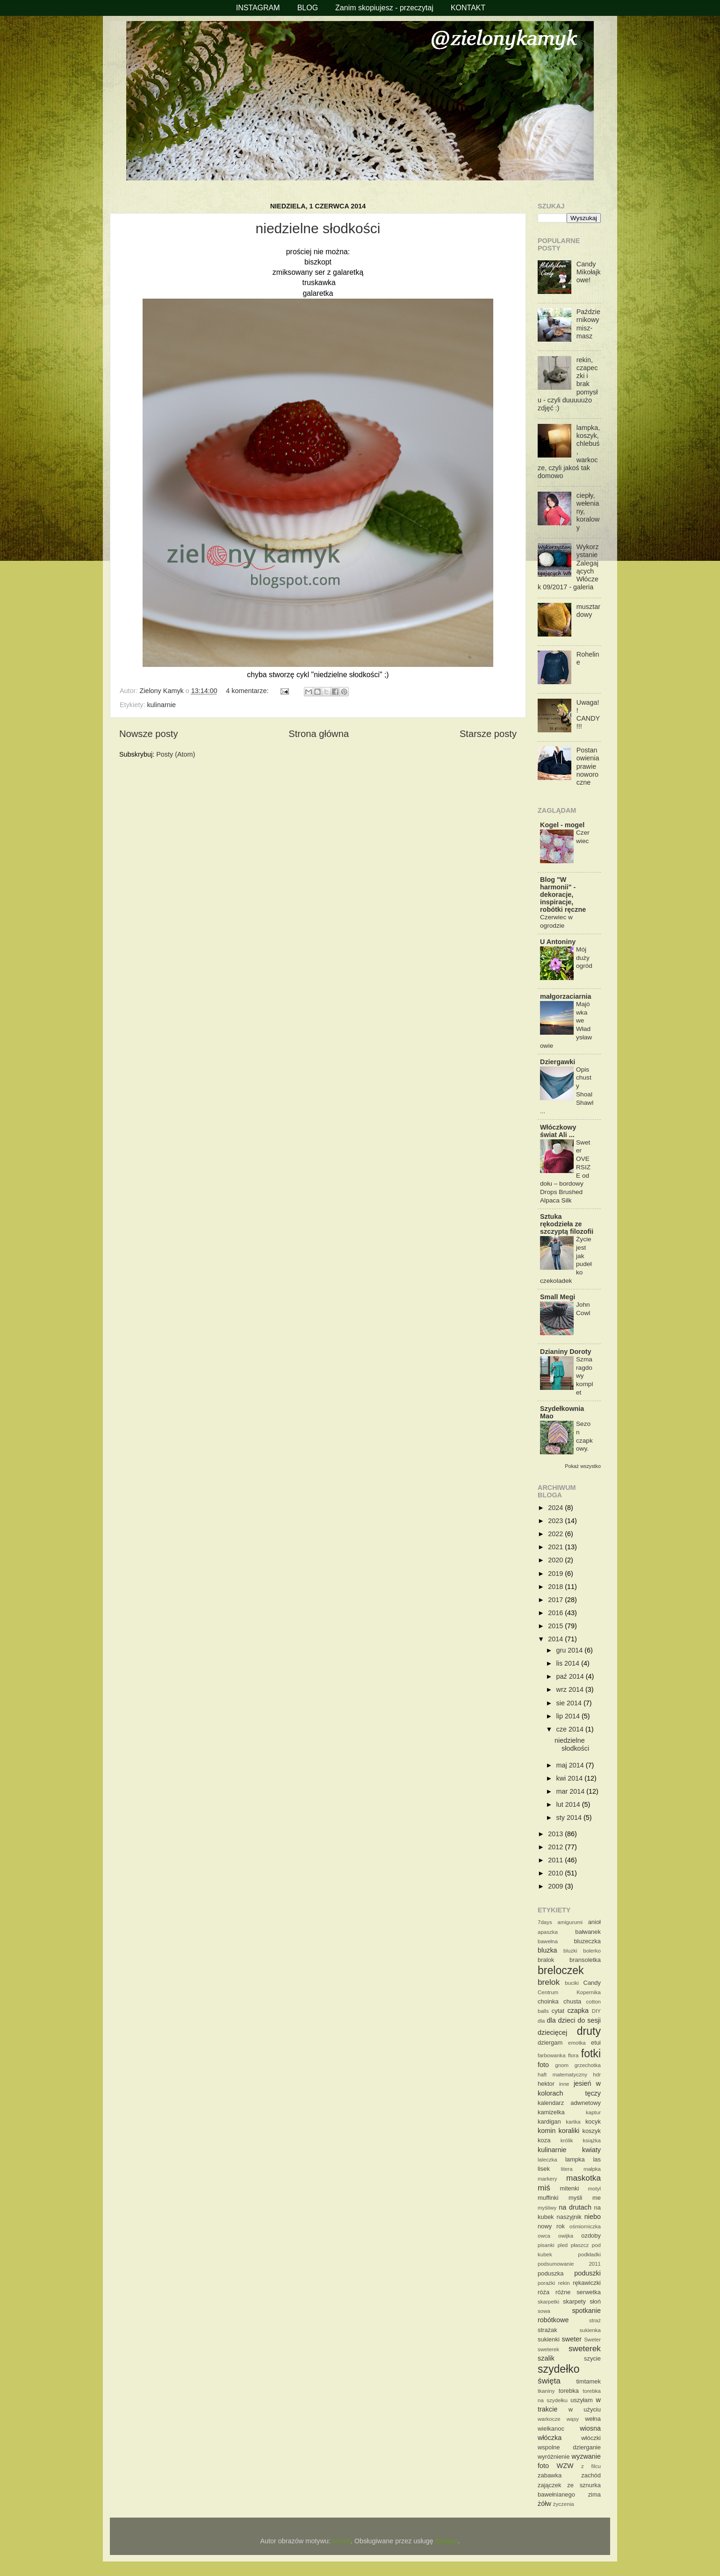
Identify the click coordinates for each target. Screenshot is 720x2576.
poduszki (587, 2273)
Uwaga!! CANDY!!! (588, 714)
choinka (548, 2001)
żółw (544, 2503)
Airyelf (341, 2541)
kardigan (549, 2121)
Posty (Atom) (175, 754)
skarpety (574, 2301)
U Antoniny (558, 941)
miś (544, 2187)
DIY (596, 2011)
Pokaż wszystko (583, 1466)
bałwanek (588, 1931)
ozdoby (591, 2235)
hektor (546, 2083)
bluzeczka (587, 1941)
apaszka (548, 1932)
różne (562, 2292)
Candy (592, 1982)
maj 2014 (571, 1765)
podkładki (589, 2254)
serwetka (588, 2292)
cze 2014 (570, 1729)
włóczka (550, 2437)
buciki (571, 1983)
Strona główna (318, 734)
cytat (558, 2010)
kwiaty (591, 2150)
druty (589, 2031)
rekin (564, 2283)
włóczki (591, 2437)
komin (546, 2130)
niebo (592, 2216)
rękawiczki (587, 2282)
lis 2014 (569, 1663)
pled (562, 2245)
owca (544, 2236)
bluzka (547, 1950)
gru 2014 (570, 1650)
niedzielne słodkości (318, 228)
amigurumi (570, 1922)
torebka (569, 2390)
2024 (556, 1507)
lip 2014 (569, 1716)
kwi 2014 (570, 1778)
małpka (592, 2169)
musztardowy (588, 610)
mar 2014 (571, 1791)
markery (547, 2179)
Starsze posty (488, 734)
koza (544, 2140)
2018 (556, 1586)
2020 (556, 1560)
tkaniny (546, 2391)
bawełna (548, 1941)
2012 (556, 1847)
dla (541, 2021)
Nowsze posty (148, 734)
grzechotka (588, 2065)
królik (567, 2140)
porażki (546, 2283)
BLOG (307, 8)
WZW (565, 2465)
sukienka (590, 2330)
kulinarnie (161, 704)
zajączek (549, 2485)
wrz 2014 (570, 1689)
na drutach (575, 2207)
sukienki (549, 2339)
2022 (556, 1534)
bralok (546, 1959)
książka (592, 2140)
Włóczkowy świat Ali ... (558, 1130)
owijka (565, 2236)
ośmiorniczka (585, 2226)
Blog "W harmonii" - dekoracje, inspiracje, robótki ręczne (563, 894)
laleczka (547, 2159)
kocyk (593, 2121)
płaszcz (580, 2245)
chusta (572, 2001)
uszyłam (581, 2400)
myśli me (585, 2197)
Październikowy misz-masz (588, 324)
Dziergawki (557, 1062)
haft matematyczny (562, 2074)
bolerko (592, 1950)
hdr (597, 2074)
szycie (592, 2358)
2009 (556, 1886)
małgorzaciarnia (565, 996)
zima (594, 2494)
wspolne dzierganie (569, 2447)
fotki (591, 2053)
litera (567, 2169)
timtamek (588, 2381)
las (597, 2159)
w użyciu (585, 2409)
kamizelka (551, 2112)
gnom (562, 2065)
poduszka (550, 2273)
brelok (549, 1982)
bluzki (570, 1950)
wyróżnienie (553, 2456)
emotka (577, 2043)
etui (596, 2042)
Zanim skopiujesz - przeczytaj (384, 8)
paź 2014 (571, 1676)
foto (543, 2064)
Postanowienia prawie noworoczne (587, 766)
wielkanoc (551, 2428)
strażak (547, 2329)
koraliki (569, 2130)
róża (543, 2292)
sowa (544, 2311)
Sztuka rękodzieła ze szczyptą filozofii (566, 1224)
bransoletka (585, 1959)
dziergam (550, 2042)
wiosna (590, 2428)
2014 (556, 1639)
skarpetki (548, 2301)
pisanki (546, 2245)
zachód (591, 2475)
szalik (546, 2358)
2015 (556, 1626)
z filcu (591, 2466)
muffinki (548, 2197)
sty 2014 (569, 1817)
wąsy (573, 2419)
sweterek (585, 2348)
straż (595, 2320)
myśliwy (547, 2208)
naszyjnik (569, 2216)
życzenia (563, 2504)
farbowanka (552, 2055)
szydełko (559, 2369)
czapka (578, 2010)
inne (564, 2084)
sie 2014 (569, 1703)
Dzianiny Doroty (565, 1351)
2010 (556, 1873)
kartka (573, 2122)
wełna (593, 2418)
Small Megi (557, 1297)
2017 (556, 1599)
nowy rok (551, 2226)
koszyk (591, 2130)
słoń (595, 2301)
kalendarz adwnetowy (569, 2102)
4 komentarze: (248, 690)
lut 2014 (569, 1804)
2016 (556, 1613)
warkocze (549, 2419)
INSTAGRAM (258, 8)
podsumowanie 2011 (569, 2264)
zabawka (550, 2475)
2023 (556, 1520)
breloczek (561, 1970)
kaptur (593, 2112)
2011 (556, 1860)
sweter (572, 2339)
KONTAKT (468, 8)
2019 (556, 1573)
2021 (556, 1547)
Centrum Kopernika (569, 1992)
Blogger (446, 2541)
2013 (556, 1834)
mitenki (569, 2188)
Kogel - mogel (562, 825)
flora (573, 2055)
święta (549, 2380)
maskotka (583, 2177)
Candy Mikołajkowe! (588, 272)
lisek (544, 2168)
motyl (594, 2188)
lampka (575, 2159)
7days (545, 1922)
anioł (594, 1921)
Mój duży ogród (584, 958)
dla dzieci (561, 2020)
